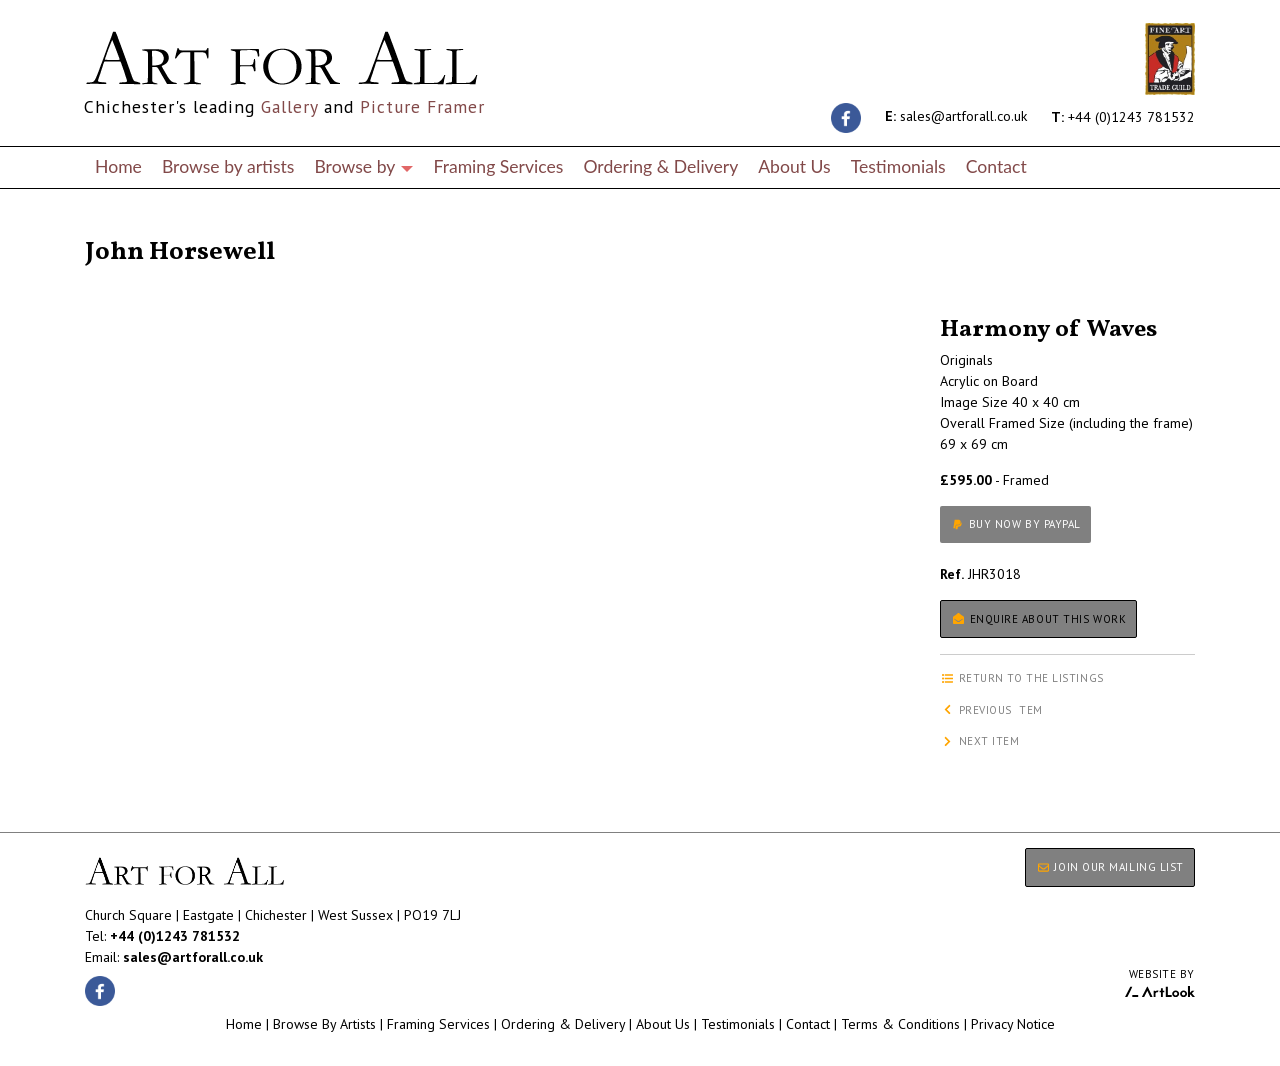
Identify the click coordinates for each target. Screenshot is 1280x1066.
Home (118, 166)
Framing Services (498, 166)
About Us (794, 166)
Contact (996, 166)
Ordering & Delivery (660, 166)
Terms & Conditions (900, 1024)
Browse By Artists (324, 1024)
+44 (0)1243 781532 (1123, 116)
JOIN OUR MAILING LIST (1110, 867)
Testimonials (898, 166)
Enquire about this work (1038, 619)
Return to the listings (157, 228)
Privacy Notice (1013, 1024)
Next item (980, 741)
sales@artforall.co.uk (956, 116)
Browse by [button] (363, 166)
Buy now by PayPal (1015, 524)
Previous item (991, 710)
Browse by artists (228, 166)
